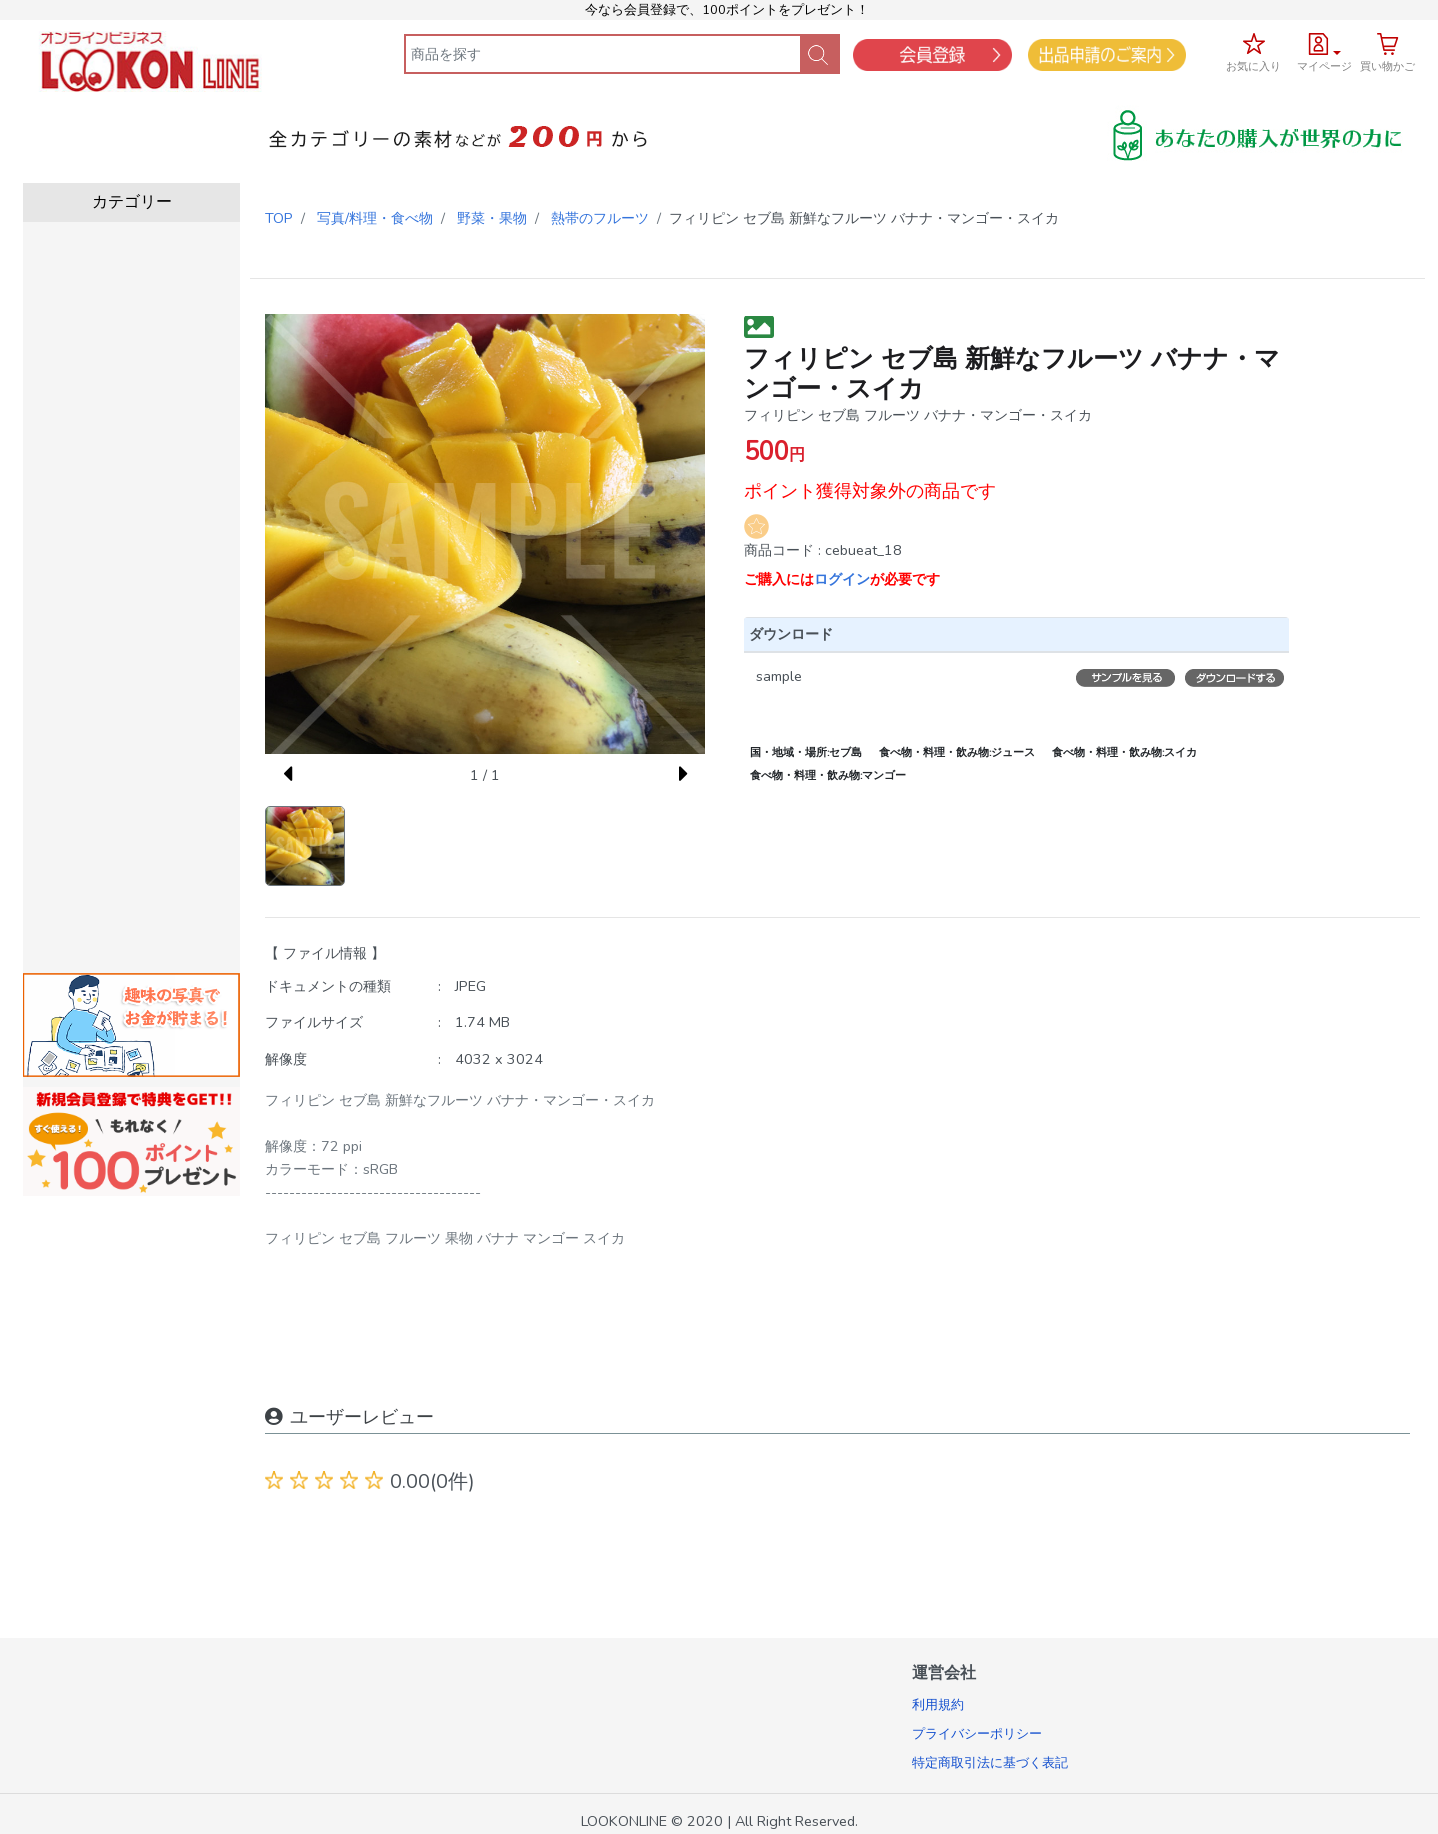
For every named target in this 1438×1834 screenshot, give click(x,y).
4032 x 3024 (499, 1059)
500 (766, 452)
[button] (1324, 50)
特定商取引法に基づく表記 (990, 1763)
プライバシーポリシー (977, 1734)
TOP (279, 218)
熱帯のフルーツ (600, 218)
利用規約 (938, 1705)
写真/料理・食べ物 (375, 218)
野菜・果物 (492, 218)
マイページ (1324, 66)
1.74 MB (482, 1022)
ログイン (842, 579)
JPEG (470, 986)
